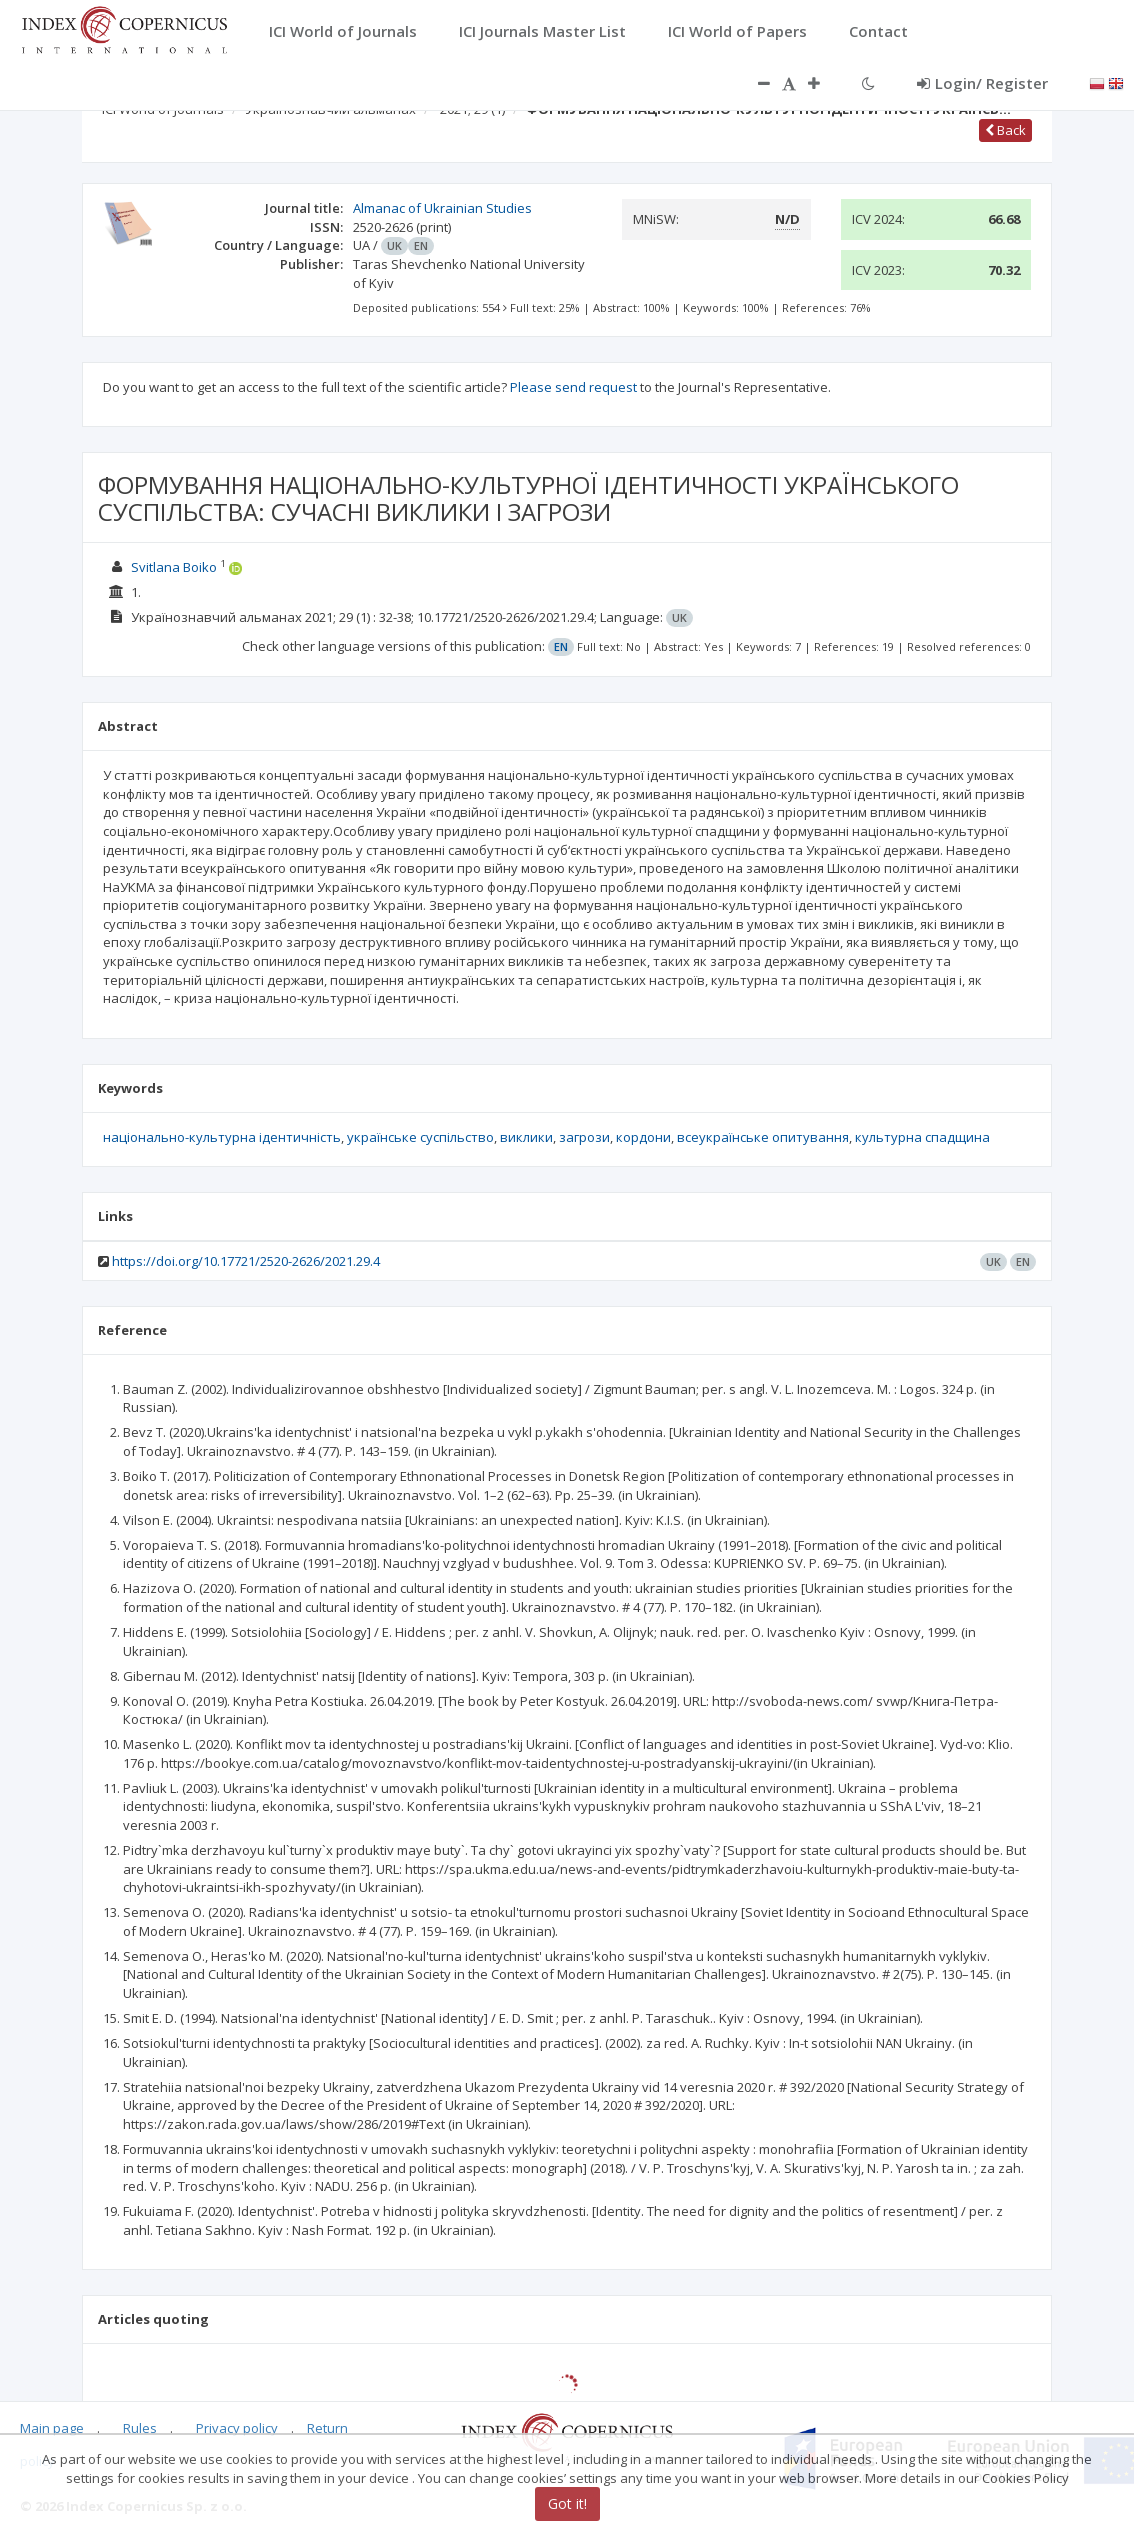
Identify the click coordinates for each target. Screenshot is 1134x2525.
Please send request (573, 387)
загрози (584, 1137)
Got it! (567, 2503)
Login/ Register (982, 83)
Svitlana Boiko (174, 567)
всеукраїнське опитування (763, 1137)
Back (1005, 130)
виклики (526, 1137)
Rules (140, 2428)
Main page (52, 2428)
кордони (643, 1137)
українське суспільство (420, 1137)
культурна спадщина (922, 1137)
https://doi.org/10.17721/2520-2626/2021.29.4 (246, 1261)
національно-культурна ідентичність (222, 1137)
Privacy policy (237, 2428)
